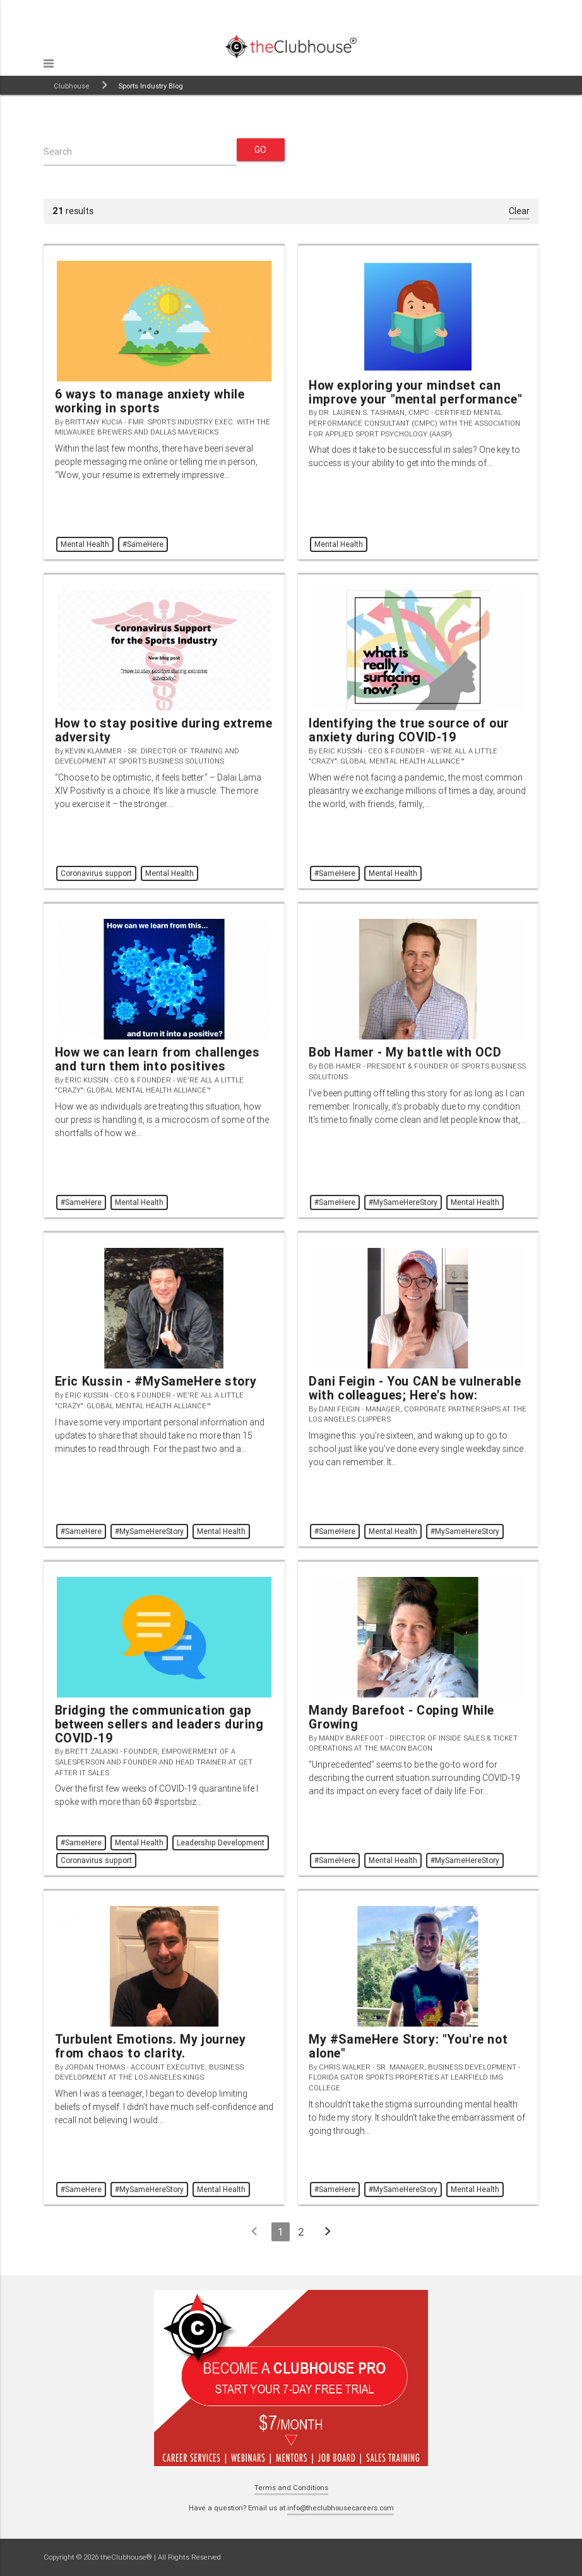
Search (58, 151)
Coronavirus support (96, 873)
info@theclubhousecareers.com (340, 2507)
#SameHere (142, 544)
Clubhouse (72, 85)
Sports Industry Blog (151, 85)
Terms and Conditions (291, 2487)
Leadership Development (220, 1842)
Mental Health (85, 544)
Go (260, 149)
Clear (519, 211)
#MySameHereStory (403, 1202)
